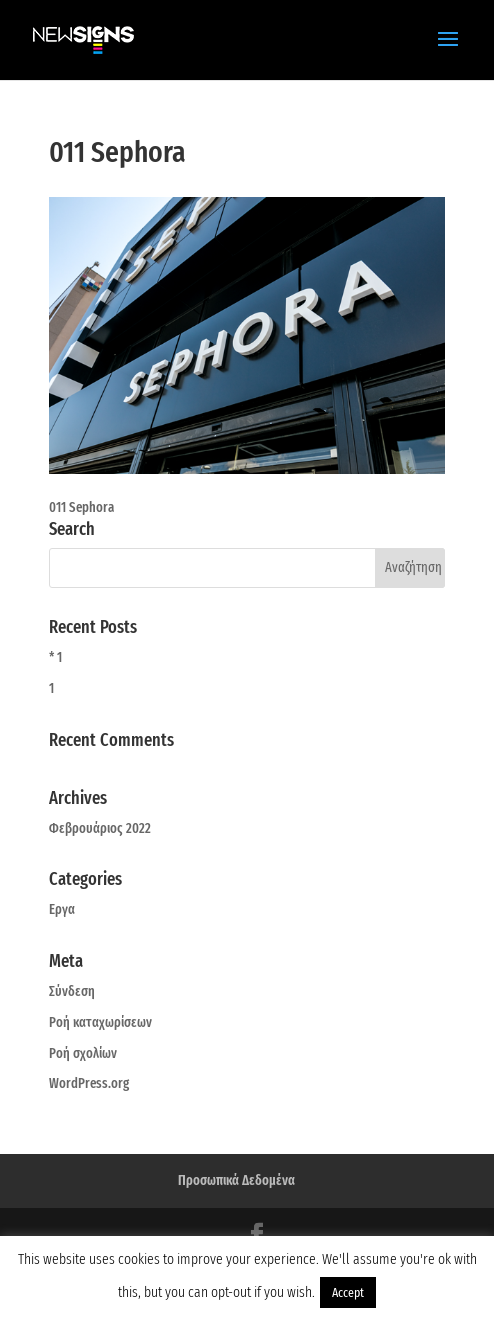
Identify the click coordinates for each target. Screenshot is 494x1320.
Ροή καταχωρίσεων (100, 1022)
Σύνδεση (72, 991)
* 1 (55, 657)
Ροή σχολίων (83, 1053)
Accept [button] (348, 1292)
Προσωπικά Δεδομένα (236, 1180)
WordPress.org (89, 1083)
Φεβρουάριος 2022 (100, 828)
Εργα (62, 909)
